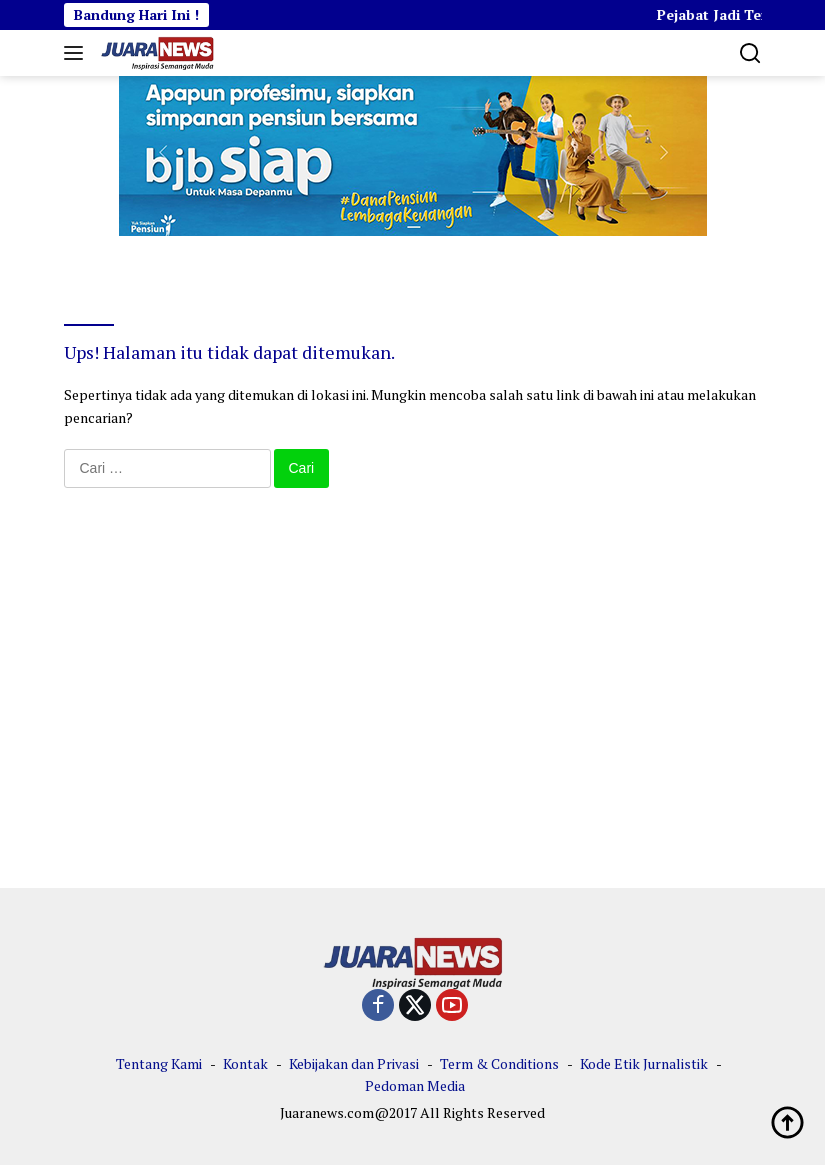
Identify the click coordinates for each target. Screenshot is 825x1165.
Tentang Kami (159, 1063)
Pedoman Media (415, 1085)
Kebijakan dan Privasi (354, 1063)
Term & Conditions (499, 1063)
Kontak (245, 1063)
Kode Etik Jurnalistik (644, 1063)
